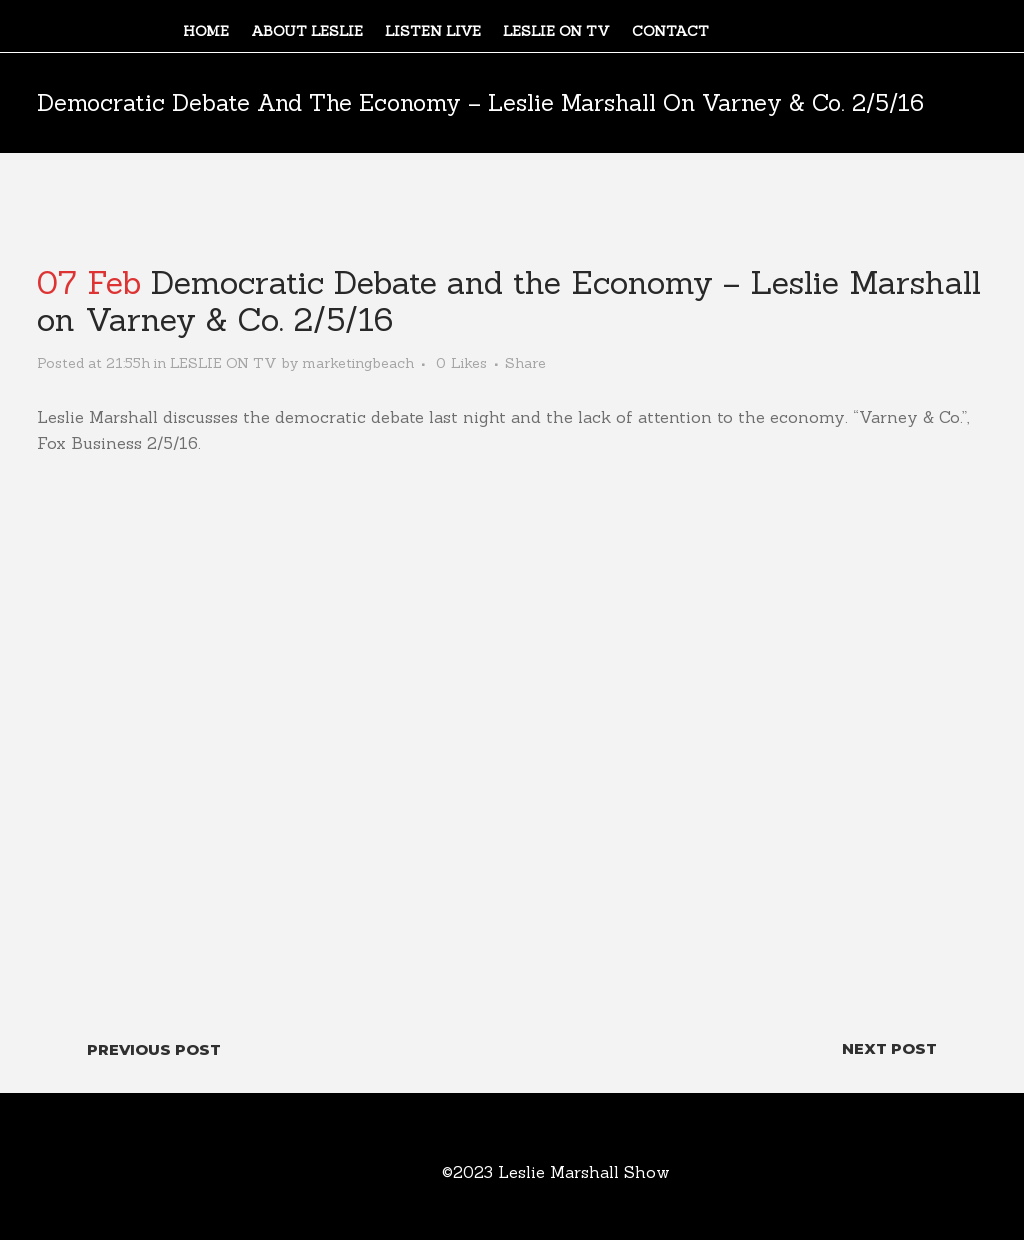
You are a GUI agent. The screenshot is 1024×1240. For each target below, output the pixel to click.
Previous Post (154, 1049)
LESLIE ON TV (223, 363)
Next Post (889, 1048)
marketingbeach (358, 363)
